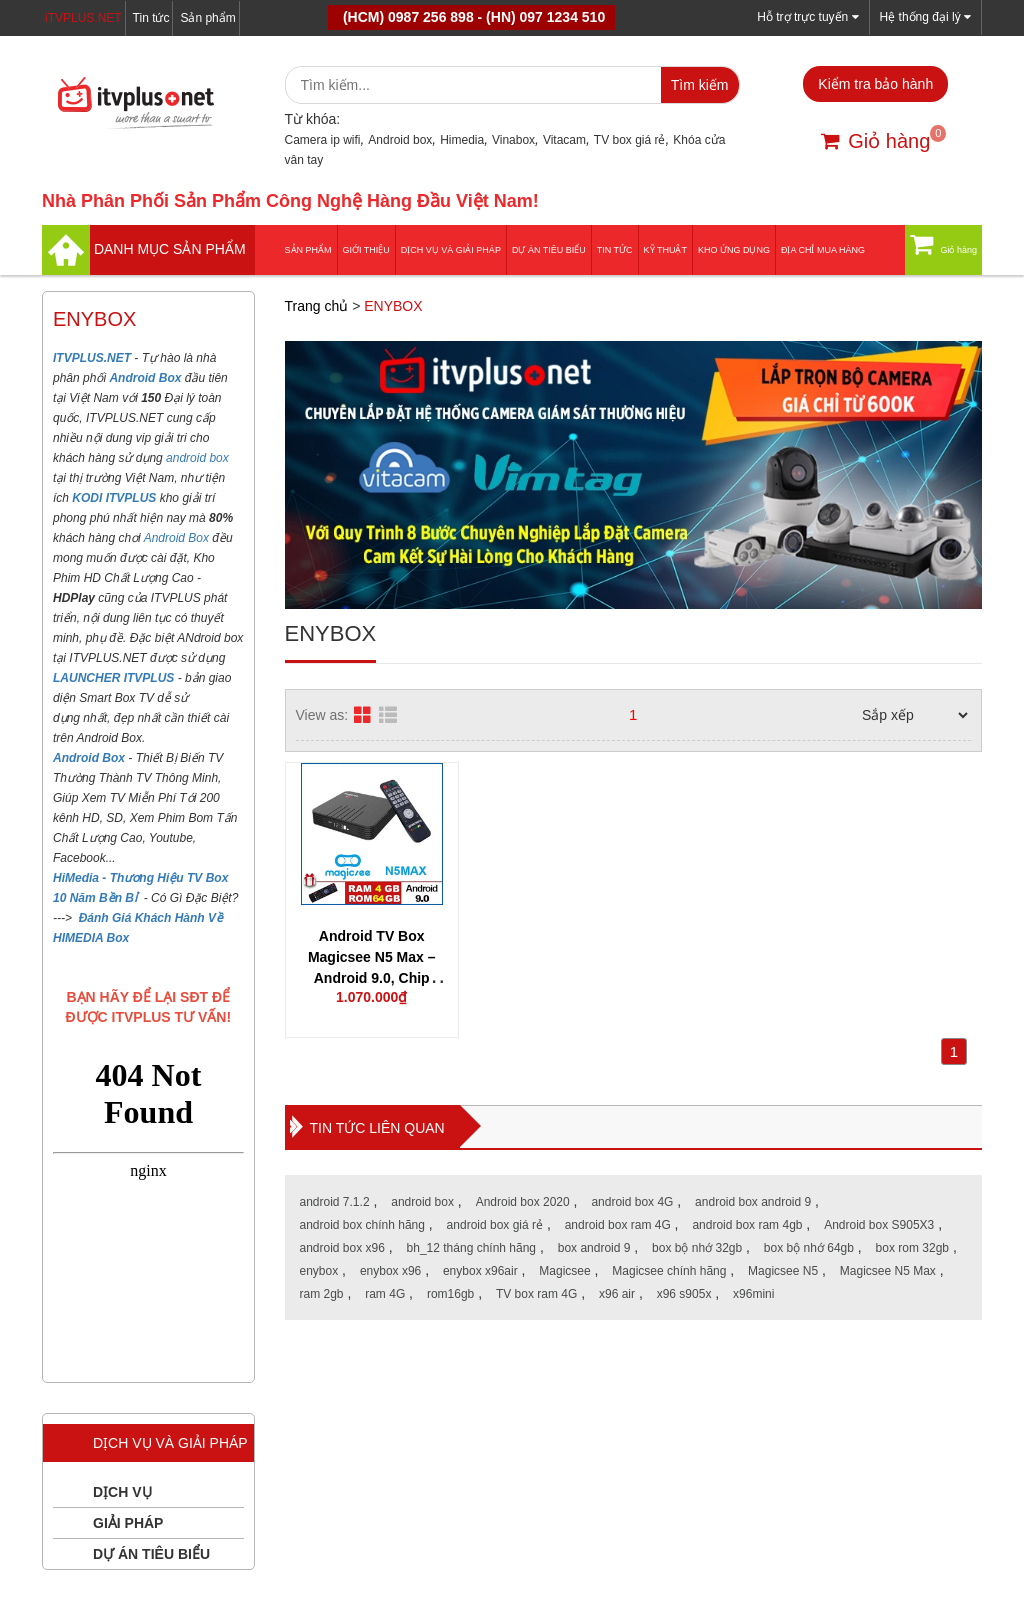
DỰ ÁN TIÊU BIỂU (549, 250)
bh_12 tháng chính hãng (471, 1248)
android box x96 (342, 1248)
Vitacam (564, 140)
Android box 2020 (523, 1202)
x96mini (753, 1294)
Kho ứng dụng (734, 250)
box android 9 (594, 1248)
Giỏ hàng (875, 141)
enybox (319, 1271)
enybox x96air (480, 1271)
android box (197, 458)
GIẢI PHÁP (128, 1523)
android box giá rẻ (495, 1225)
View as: (322, 715)
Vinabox (513, 140)
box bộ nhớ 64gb (809, 1248)
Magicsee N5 (783, 1271)
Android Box (176, 538)
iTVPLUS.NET (83, 18)
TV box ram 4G (536, 1294)
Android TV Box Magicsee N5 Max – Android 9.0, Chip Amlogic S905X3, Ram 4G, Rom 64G (372, 978)
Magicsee (564, 1271)
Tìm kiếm (700, 85)
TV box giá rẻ (630, 140)
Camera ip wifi (323, 140)
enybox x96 (390, 1271)
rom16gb (450, 1294)
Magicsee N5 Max (888, 1271)
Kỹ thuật (665, 250)
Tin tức (151, 18)
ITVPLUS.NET (93, 358)
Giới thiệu (366, 250)
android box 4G (632, 1202)
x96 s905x (684, 1294)
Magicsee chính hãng (669, 1271)
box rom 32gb (912, 1248)
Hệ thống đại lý (925, 16)
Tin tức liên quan (377, 1128)
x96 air (617, 1294)
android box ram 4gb (747, 1225)
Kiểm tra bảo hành (875, 84)
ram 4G (385, 1294)
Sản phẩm (207, 18)
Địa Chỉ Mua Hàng (823, 250)
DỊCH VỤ (122, 1492)
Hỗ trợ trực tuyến (807, 16)
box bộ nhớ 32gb (697, 1248)
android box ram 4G (618, 1225)
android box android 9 (753, 1202)
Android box (400, 140)
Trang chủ (317, 306)
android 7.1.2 (335, 1202)
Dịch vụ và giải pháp (451, 250)
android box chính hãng (362, 1225)
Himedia (462, 140)
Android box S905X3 (879, 1225)
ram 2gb (322, 1294)
